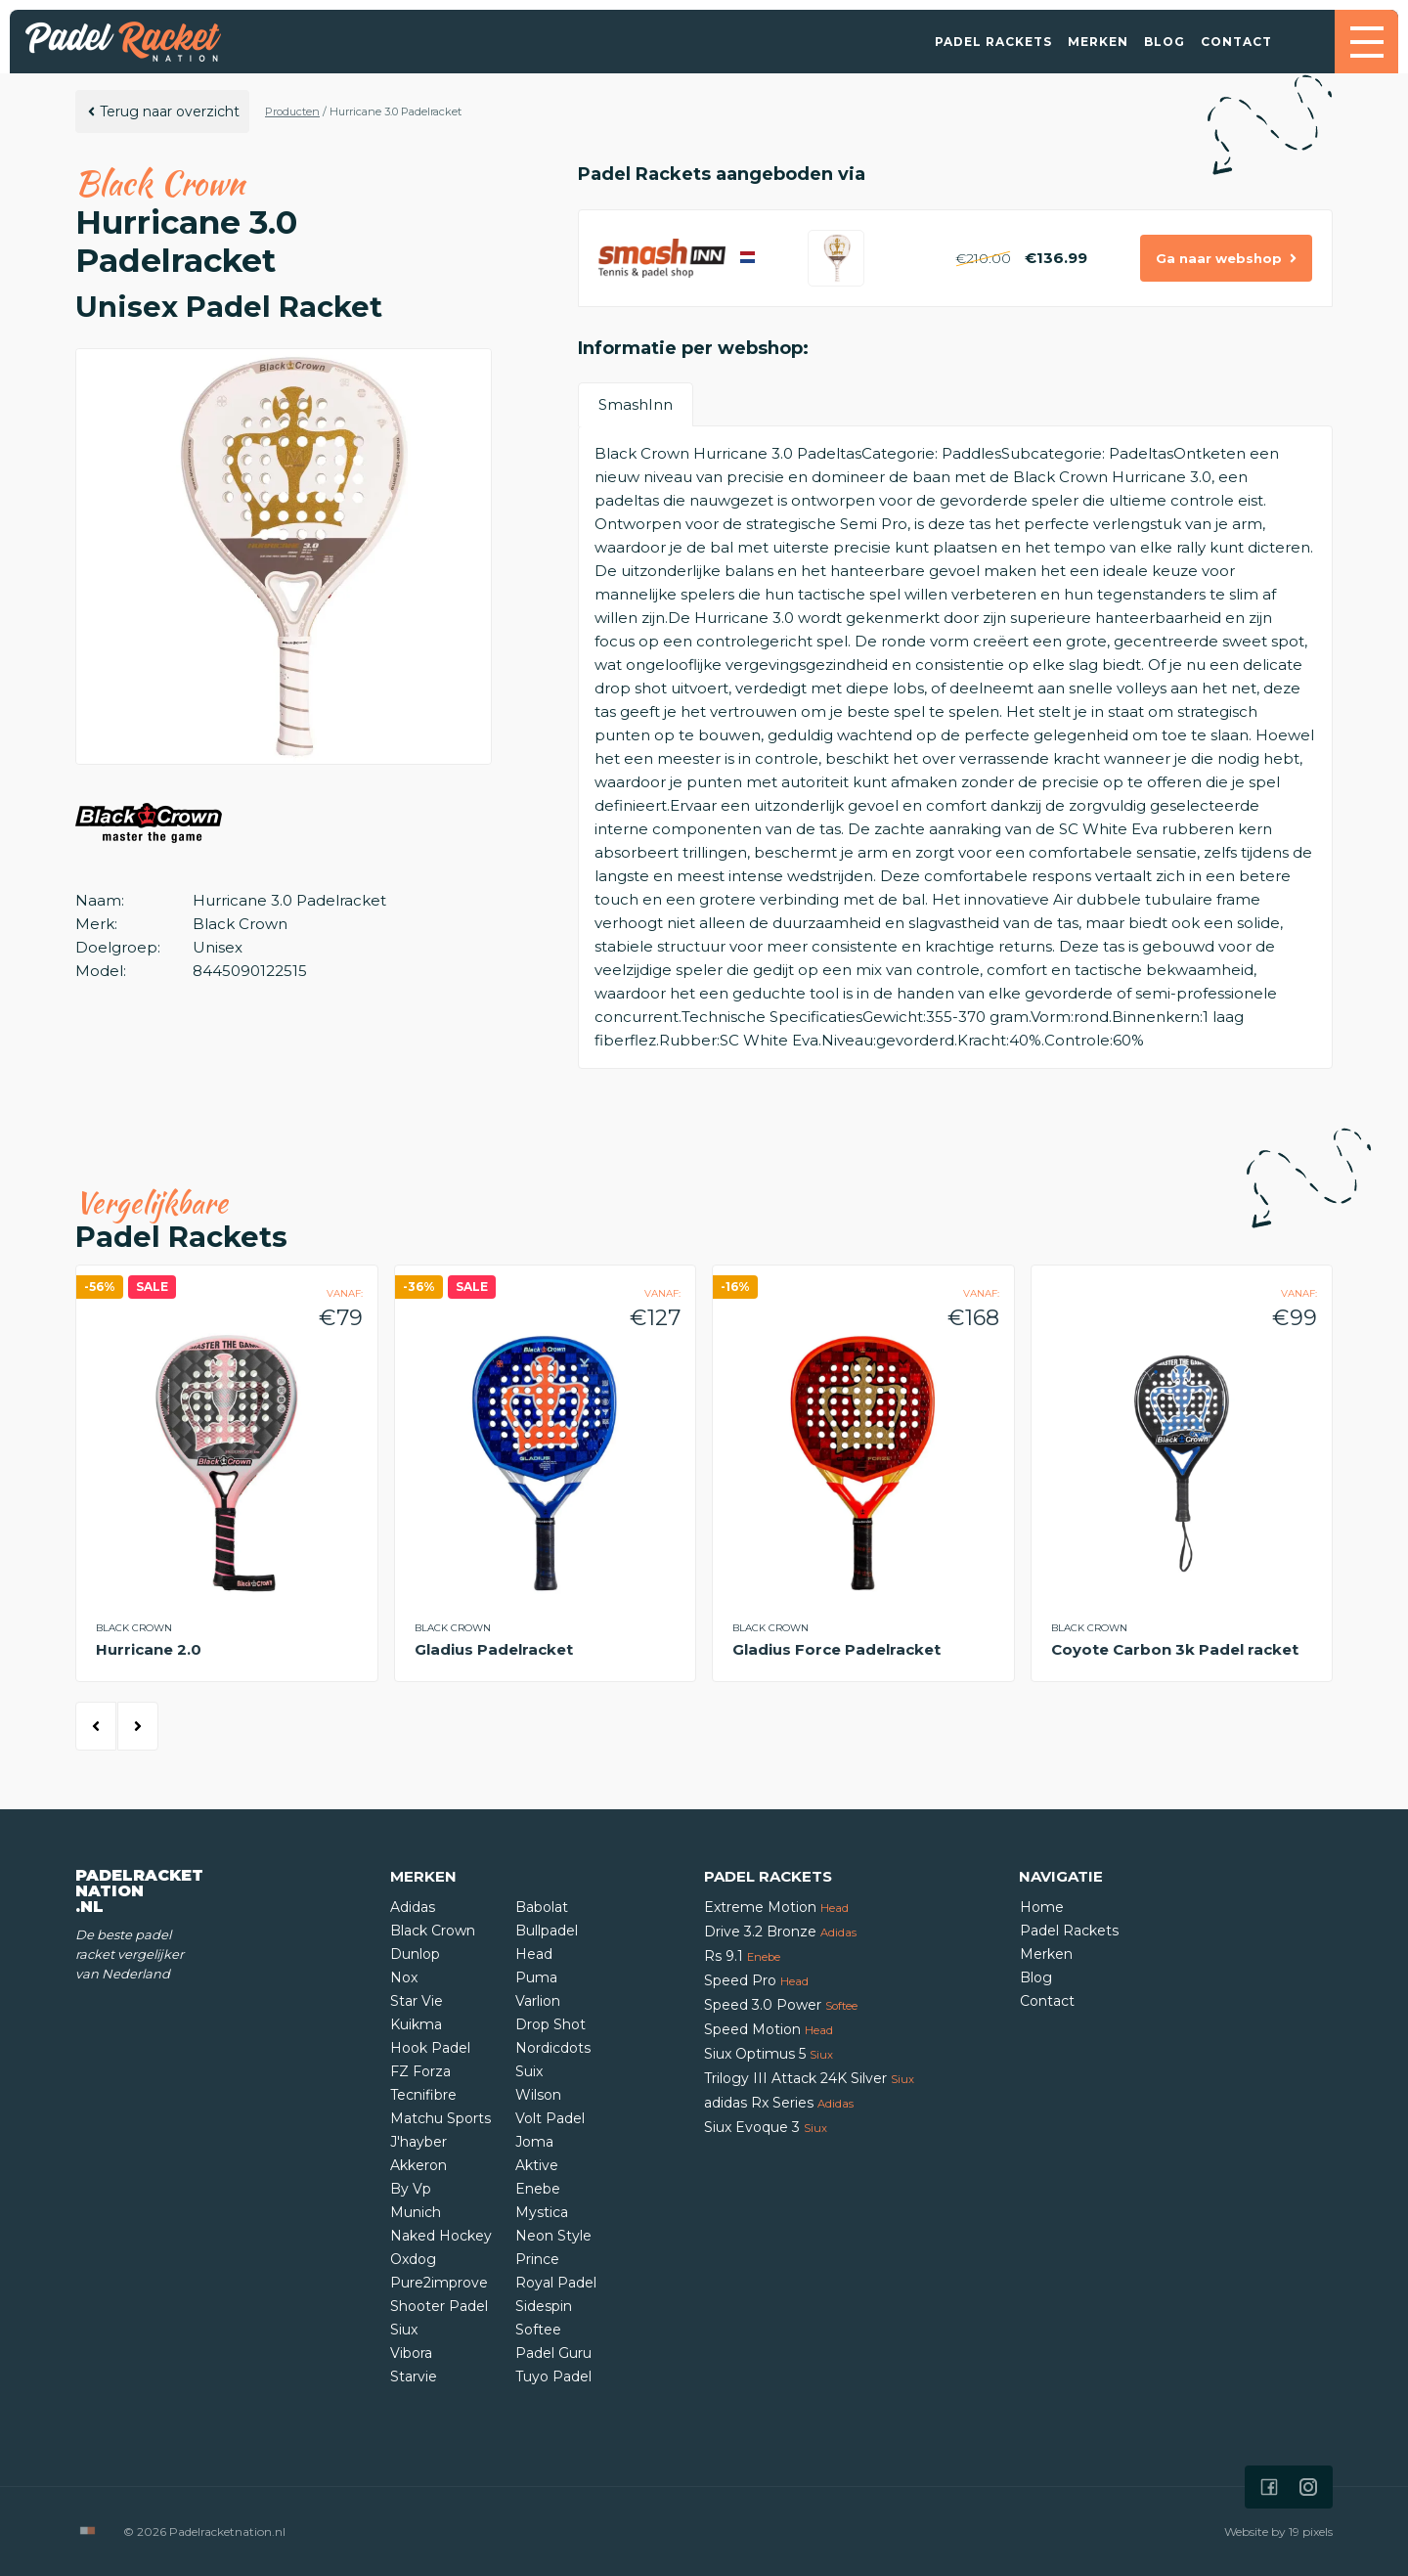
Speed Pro (756, 1980)
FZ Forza (420, 2071)
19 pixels (1311, 2531)
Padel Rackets (993, 41)
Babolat (541, 1907)
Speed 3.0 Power (781, 2005)
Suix (529, 2071)
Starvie (413, 2376)
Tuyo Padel (553, 2376)
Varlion (537, 2001)
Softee (538, 2329)
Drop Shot (550, 2024)
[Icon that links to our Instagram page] (1308, 2487)
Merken (1098, 41)
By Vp (410, 2189)
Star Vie (416, 2001)
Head (533, 1954)
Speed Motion (768, 2029)
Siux (404, 2329)
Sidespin (543, 2306)
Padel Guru (553, 2353)
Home (1042, 1907)
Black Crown (432, 1930)
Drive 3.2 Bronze (780, 1931)
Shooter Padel (439, 2306)
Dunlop (415, 1954)
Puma (536, 1977)
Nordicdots (553, 2048)
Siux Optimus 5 (768, 2054)
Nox (404, 1977)
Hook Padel (430, 2048)
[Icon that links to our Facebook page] (1269, 2487)
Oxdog (413, 2259)
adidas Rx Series (779, 2102)
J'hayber (418, 2142)
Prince (537, 2259)
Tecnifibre (423, 2095)
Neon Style (553, 2235)
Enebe (537, 2189)
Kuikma (416, 2024)
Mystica (541, 2212)
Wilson (538, 2095)
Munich (415, 2212)
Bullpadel (546, 1930)
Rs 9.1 (742, 1956)
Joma (534, 2142)
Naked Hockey (441, 2235)
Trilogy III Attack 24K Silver (809, 2078)
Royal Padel (555, 2282)
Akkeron (418, 2165)
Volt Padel (550, 2118)
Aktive (536, 2165)
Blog (1164, 41)
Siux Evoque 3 (765, 2127)
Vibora (411, 2353)
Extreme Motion (776, 1907)
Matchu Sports (440, 2118)
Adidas (412, 1907)
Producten (292, 111)
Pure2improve (439, 2282)
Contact (1236, 41)
